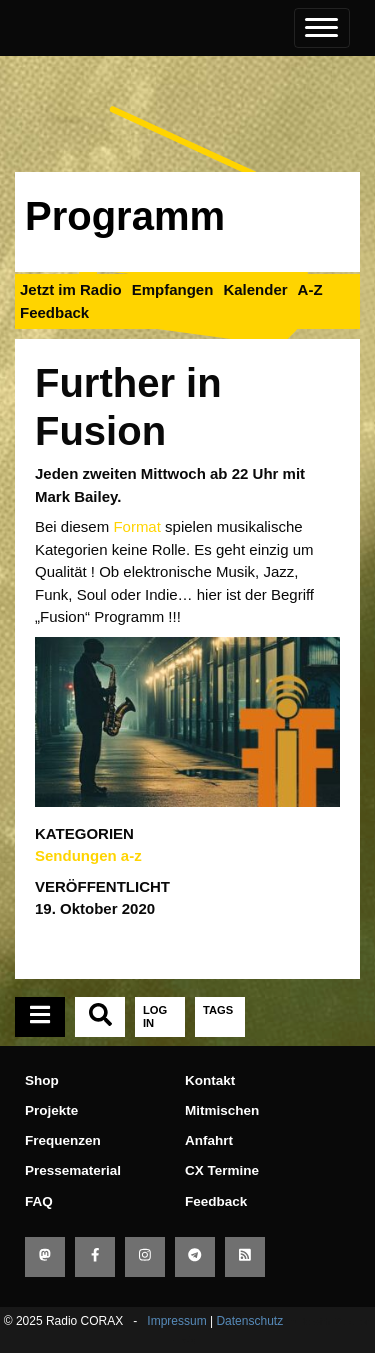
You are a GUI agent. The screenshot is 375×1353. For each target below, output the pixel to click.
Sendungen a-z (88, 855)
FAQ (39, 1201)
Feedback (54, 312)
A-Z (310, 289)
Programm (125, 216)
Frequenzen (63, 1140)
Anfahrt (209, 1140)
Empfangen (173, 289)
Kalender (255, 289)
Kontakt (210, 1080)
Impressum (176, 1321)
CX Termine (222, 1170)
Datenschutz (249, 1321)
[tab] (40, 1017)
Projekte (51, 1110)
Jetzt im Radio (71, 289)
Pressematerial (73, 1170)
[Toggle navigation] (322, 28)
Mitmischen (222, 1110)
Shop (42, 1080)
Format (137, 526)
